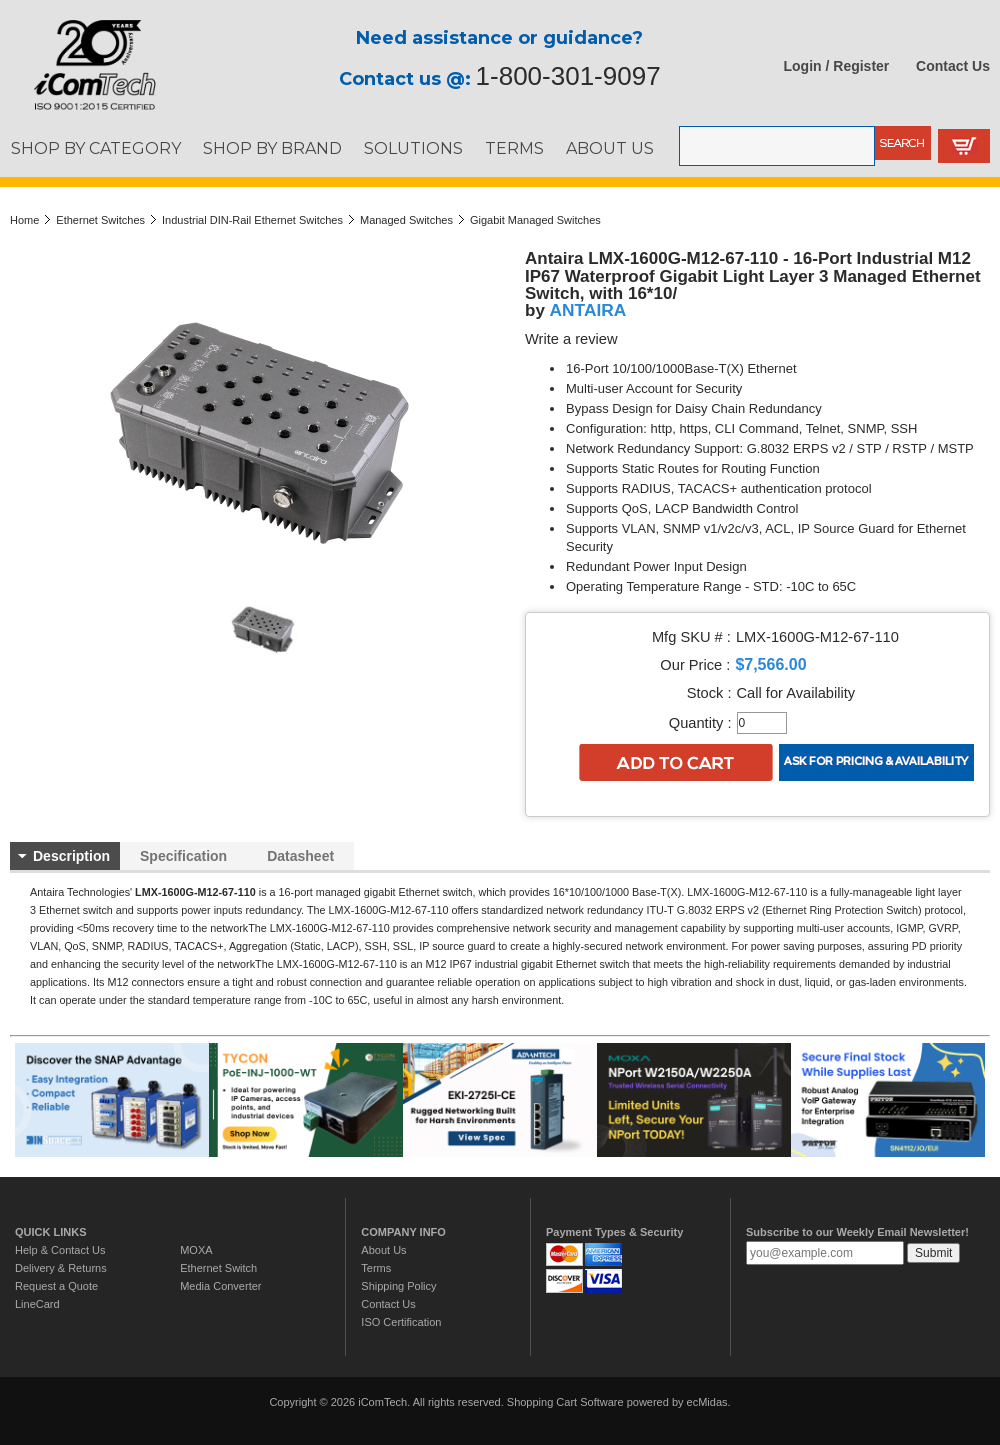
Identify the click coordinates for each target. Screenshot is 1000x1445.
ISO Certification (401, 1322)
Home (24, 220)
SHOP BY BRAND (272, 148)
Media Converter (220, 1286)
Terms (376, 1268)
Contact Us (953, 66)
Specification (183, 856)
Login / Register (837, 66)
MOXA (196, 1250)
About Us (383, 1250)
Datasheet (300, 856)
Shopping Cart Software (565, 1402)
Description (71, 856)
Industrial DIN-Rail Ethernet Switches (252, 220)
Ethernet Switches (100, 220)
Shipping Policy (398, 1286)
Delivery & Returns (61, 1268)
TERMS (514, 148)
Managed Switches (406, 220)
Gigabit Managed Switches (535, 220)
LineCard (37, 1304)
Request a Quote (56, 1286)
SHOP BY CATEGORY (96, 148)
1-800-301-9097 (568, 76)
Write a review (571, 339)
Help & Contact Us (60, 1250)
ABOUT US (610, 148)
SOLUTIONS (413, 148)
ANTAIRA (588, 310)
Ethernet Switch (218, 1268)
